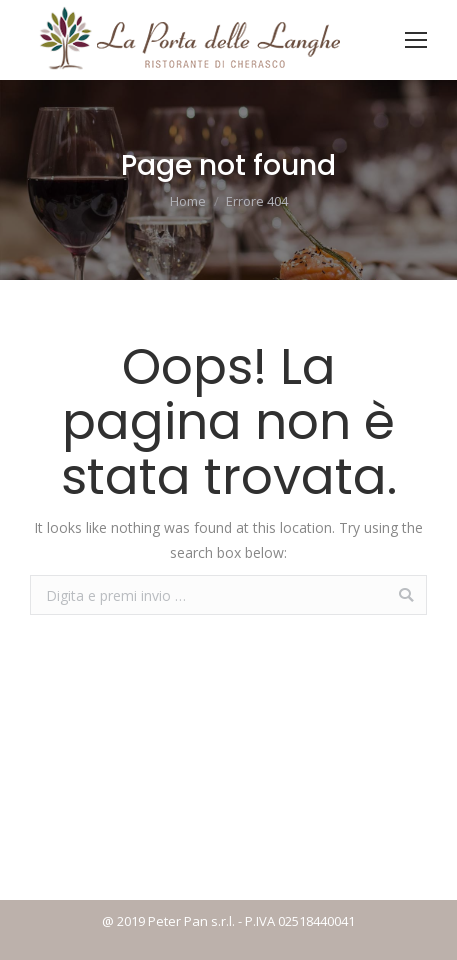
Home (188, 201)
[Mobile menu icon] (416, 40)
